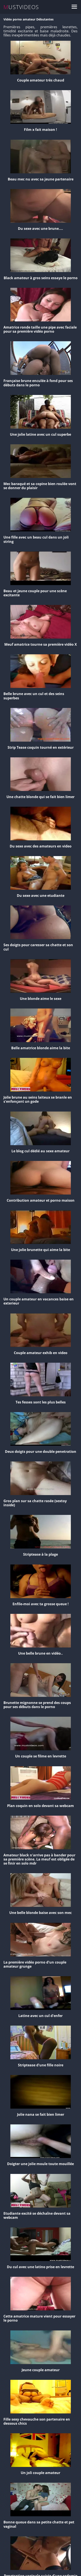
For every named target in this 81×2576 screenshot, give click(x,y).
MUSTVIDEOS (21, 7)
